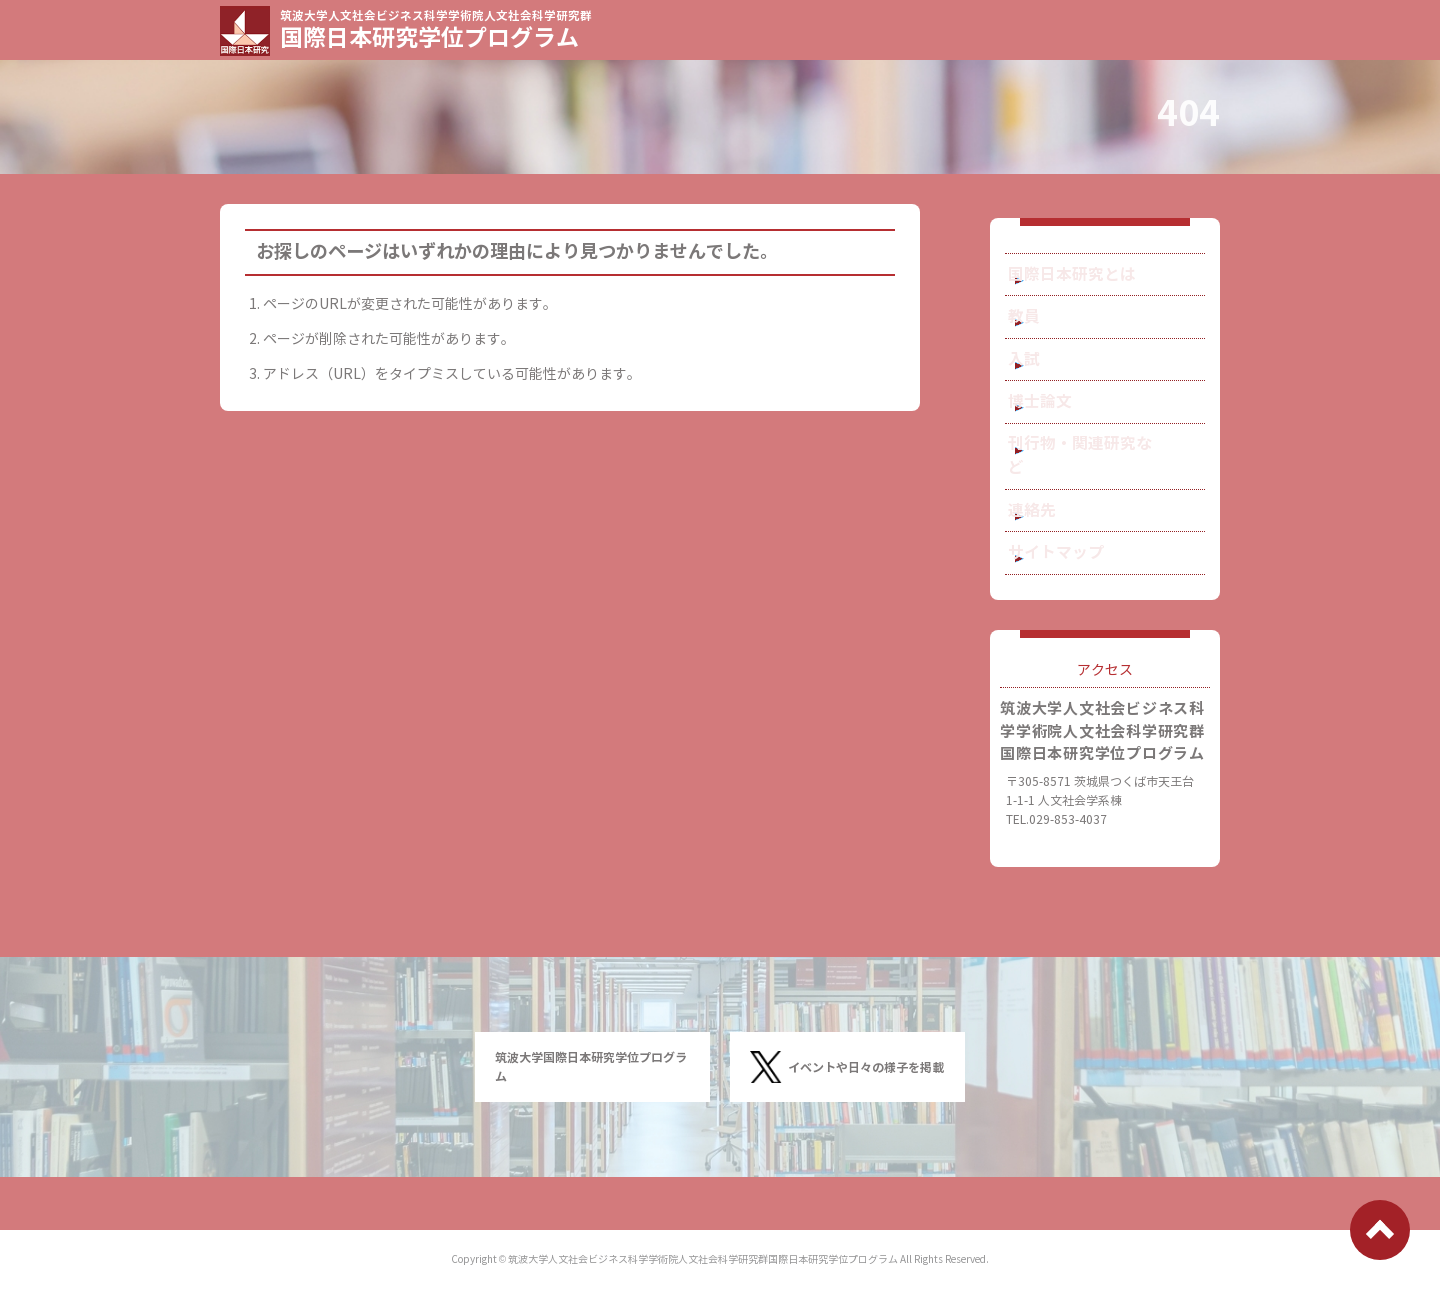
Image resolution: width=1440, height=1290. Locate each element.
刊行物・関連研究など (1105, 493)
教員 (1049, 332)
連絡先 (1056, 546)
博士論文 (1063, 439)
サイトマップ (1077, 599)
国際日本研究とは (1091, 279)
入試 (1049, 386)
